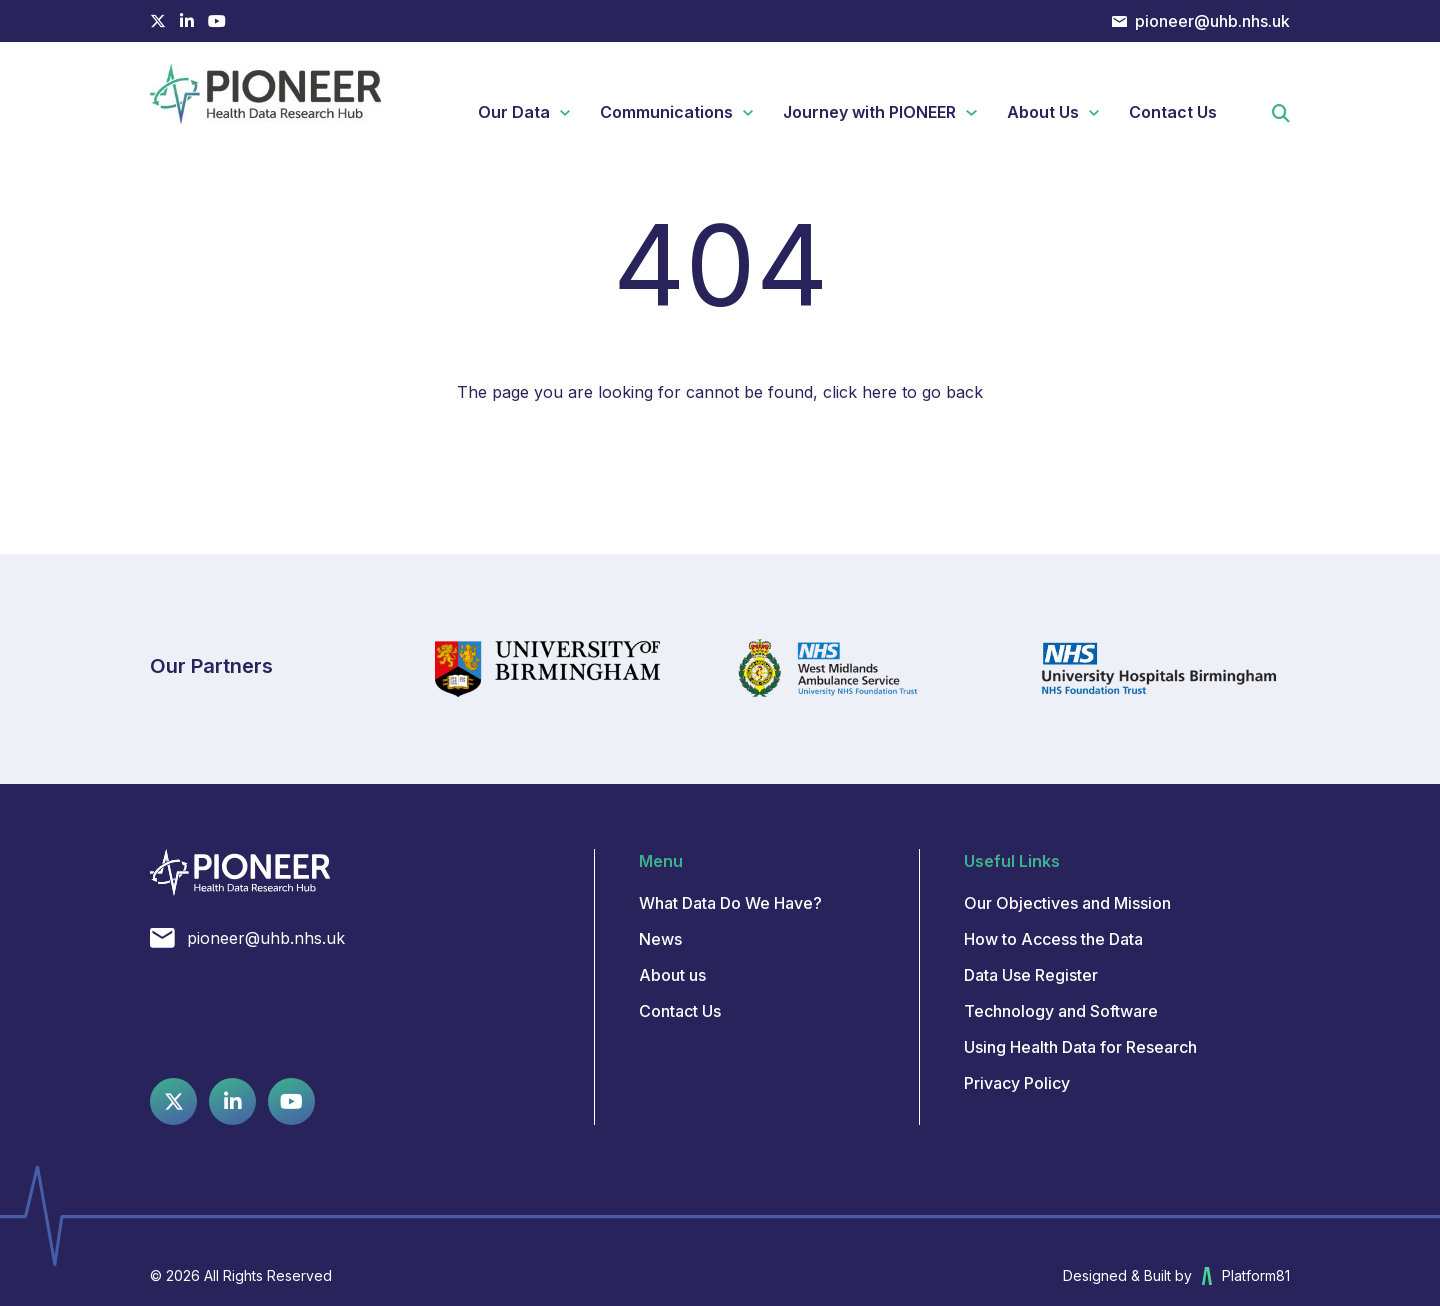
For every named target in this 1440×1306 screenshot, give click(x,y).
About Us (1043, 112)
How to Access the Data (1053, 939)
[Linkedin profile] (187, 21)
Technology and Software (1061, 1011)
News (660, 939)
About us (672, 975)
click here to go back (903, 392)
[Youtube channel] (217, 21)
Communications (666, 112)
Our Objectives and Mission (1067, 903)
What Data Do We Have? (730, 903)
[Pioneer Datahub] (240, 872)
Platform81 (1246, 1276)
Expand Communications (755, 113)
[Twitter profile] (158, 21)
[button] (1281, 115)
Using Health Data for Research (1080, 1047)
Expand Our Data (572, 113)
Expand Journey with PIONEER (978, 113)
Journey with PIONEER (869, 112)
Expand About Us (1101, 113)
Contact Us (1173, 112)
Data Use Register (1031, 975)
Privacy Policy (1017, 1083)
